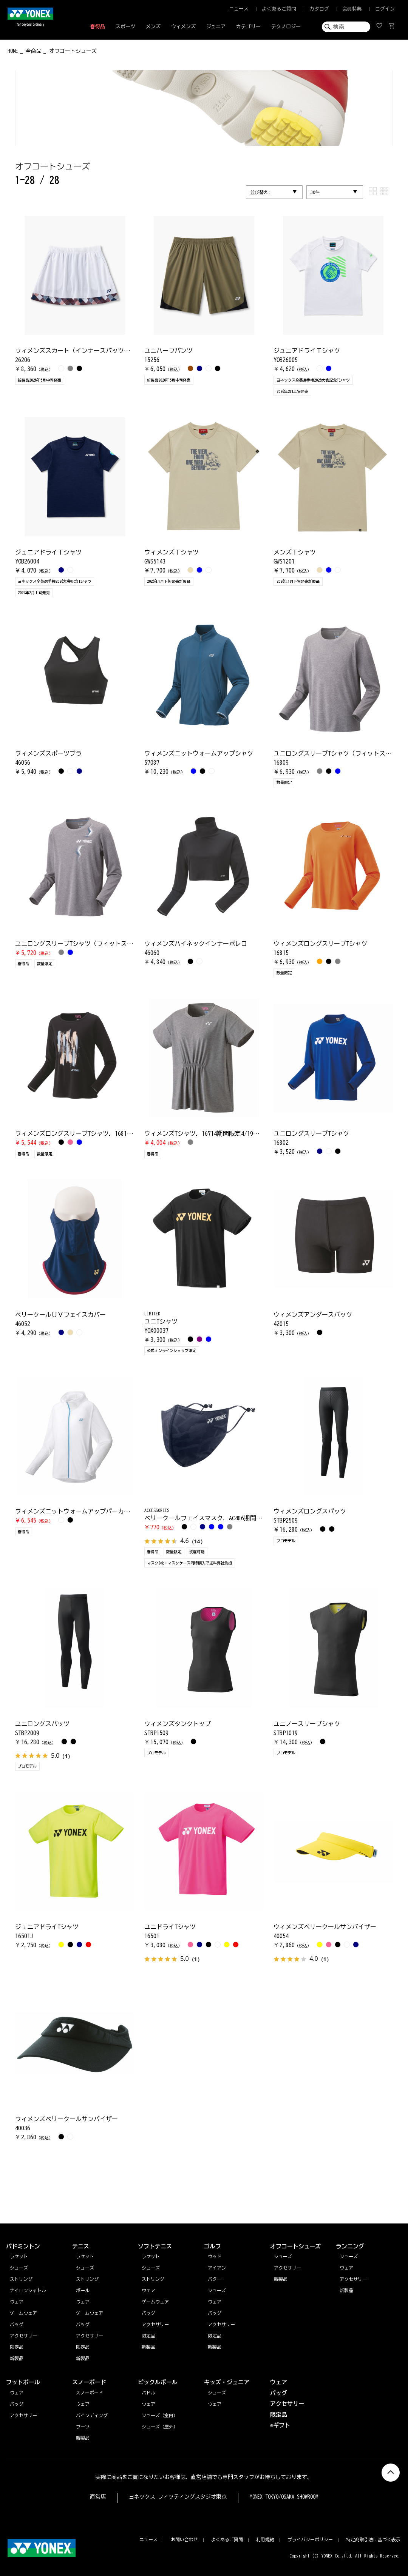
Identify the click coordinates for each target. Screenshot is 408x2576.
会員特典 (352, 8)
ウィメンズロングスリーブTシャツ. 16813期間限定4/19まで (96, 1133)
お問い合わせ (184, 2539)
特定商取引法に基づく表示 (373, 2539)
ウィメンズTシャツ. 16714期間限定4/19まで (204, 1133)
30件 (315, 192)
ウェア (346, 2267)
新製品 (346, 2290)
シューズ (349, 2256)
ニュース (239, 8)
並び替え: (260, 192)
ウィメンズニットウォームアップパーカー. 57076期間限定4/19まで (107, 1511)
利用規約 (265, 2539)
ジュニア (216, 26)
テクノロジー (286, 26)
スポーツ (125, 26)
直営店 (98, 2496)
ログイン (385, 8)
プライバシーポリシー (310, 2539)
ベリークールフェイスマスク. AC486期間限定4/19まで (218, 1518)
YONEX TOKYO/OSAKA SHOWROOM (284, 2496)
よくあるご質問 (279, 8)
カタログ (319, 8)
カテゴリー (248, 26)
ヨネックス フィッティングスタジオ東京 (178, 2496)
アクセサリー (353, 2279)
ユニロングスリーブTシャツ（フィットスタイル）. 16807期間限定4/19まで (118, 944)
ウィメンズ (183, 26)
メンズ (153, 26)
